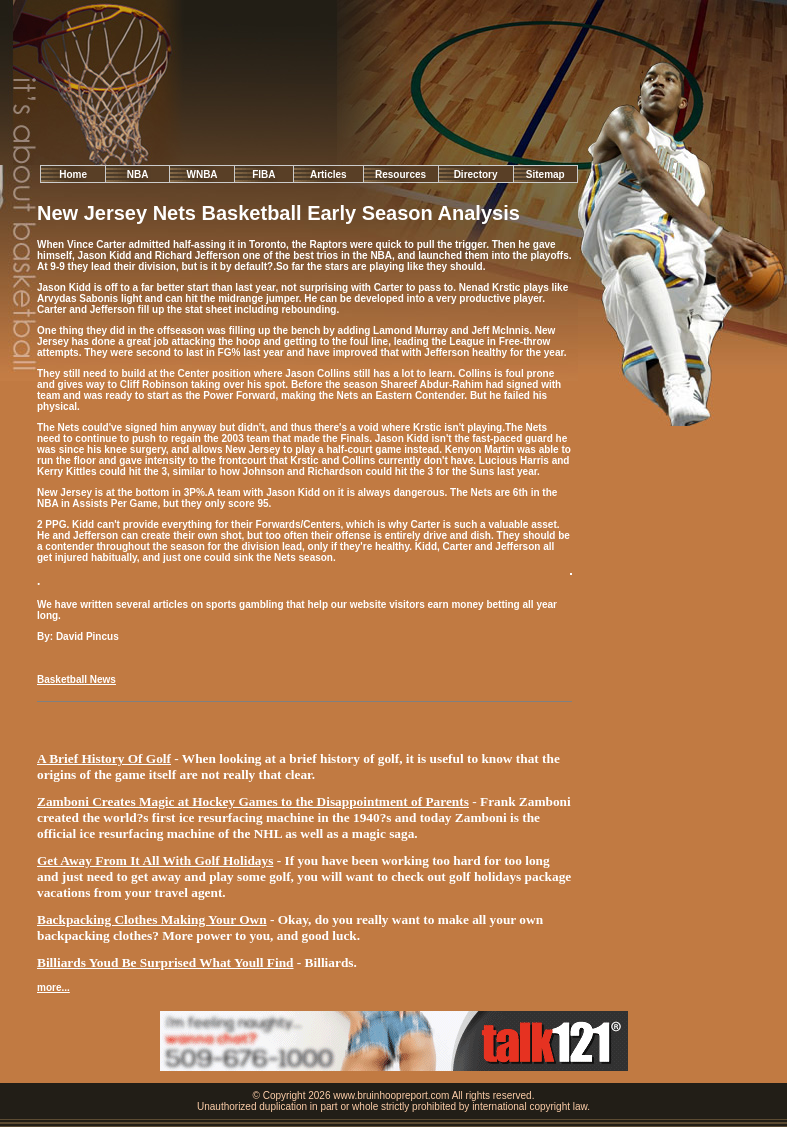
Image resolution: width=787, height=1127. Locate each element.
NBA (138, 174)
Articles (328, 174)
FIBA (263, 174)
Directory (476, 174)
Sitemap (545, 174)
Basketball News (76, 679)
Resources (400, 174)
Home (73, 174)
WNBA (201, 174)
